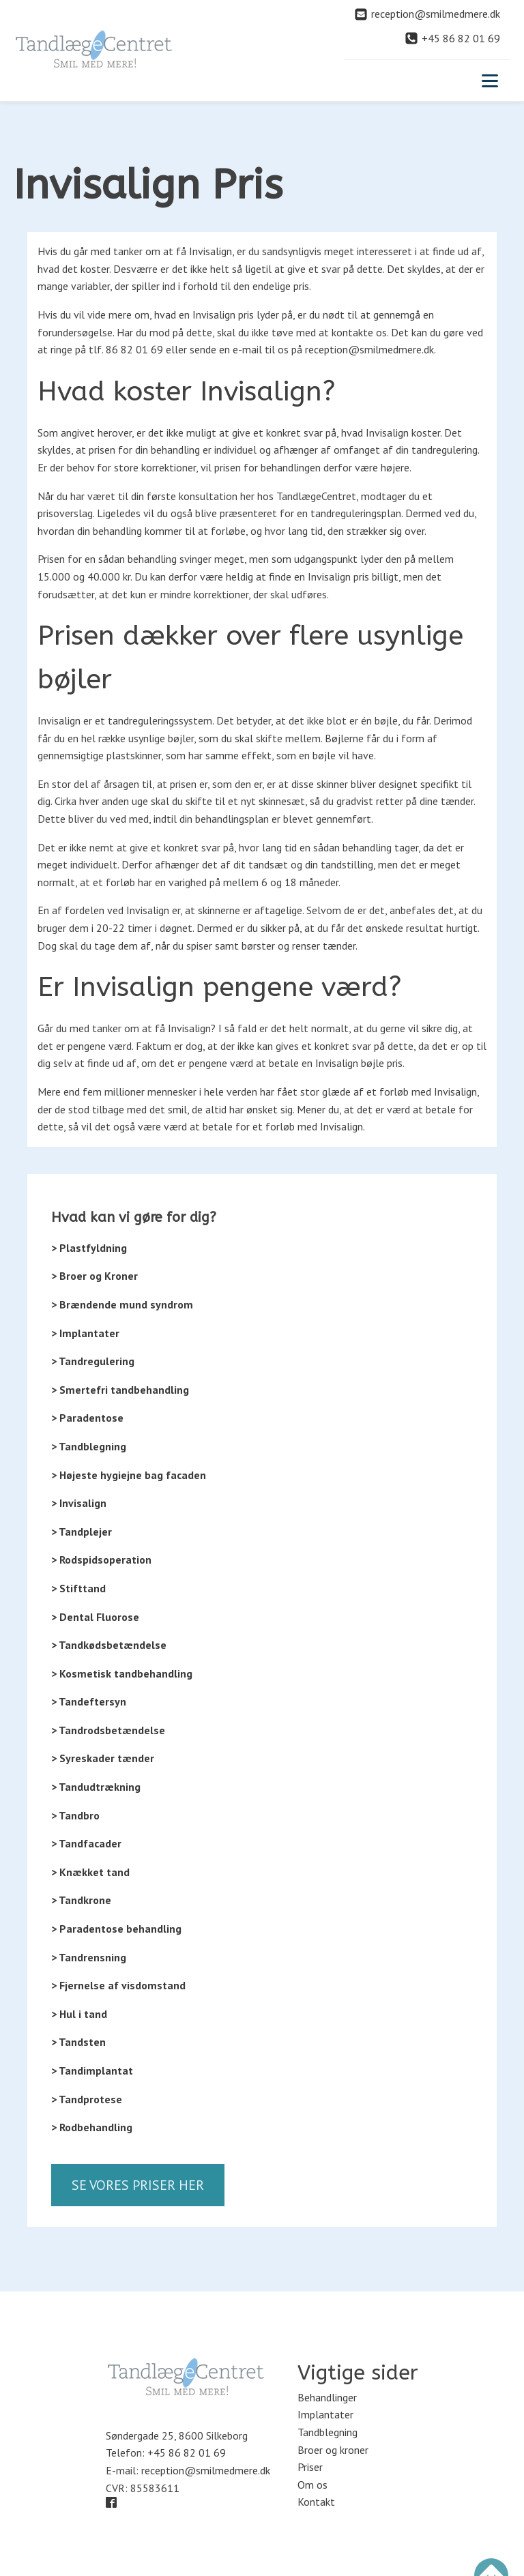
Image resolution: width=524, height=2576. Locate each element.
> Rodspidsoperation (101, 1559)
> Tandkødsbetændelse (108, 1645)
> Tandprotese (86, 2099)
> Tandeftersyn (88, 1701)
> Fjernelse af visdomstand (118, 1985)
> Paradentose (87, 1417)
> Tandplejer (81, 1531)
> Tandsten (78, 2042)
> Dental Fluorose (95, 1617)
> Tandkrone (81, 1900)
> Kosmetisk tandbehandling (121, 1673)
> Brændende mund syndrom (122, 1304)
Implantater (325, 2414)
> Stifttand (78, 1588)
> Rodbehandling (91, 2127)
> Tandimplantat (92, 2070)
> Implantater (85, 1333)
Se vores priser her (138, 2185)
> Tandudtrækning (96, 1787)
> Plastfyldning (89, 1248)
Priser (310, 2467)
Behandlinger (327, 2397)
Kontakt (316, 2501)
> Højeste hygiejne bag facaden (128, 1475)
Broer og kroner (332, 2450)
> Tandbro (75, 1815)
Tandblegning (327, 2432)
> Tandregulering (92, 1361)
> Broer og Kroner (94, 1276)
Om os (312, 2484)
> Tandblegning (88, 1446)
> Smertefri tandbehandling (120, 1389)
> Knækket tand (90, 1872)
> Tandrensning (88, 1957)
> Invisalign (78, 1503)
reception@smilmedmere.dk (205, 2470)
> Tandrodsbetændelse (108, 1730)
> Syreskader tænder (102, 1758)
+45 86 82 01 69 (186, 2452)
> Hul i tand (79, 2014)
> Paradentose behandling (116, 1928)
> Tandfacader (86, 1843)
